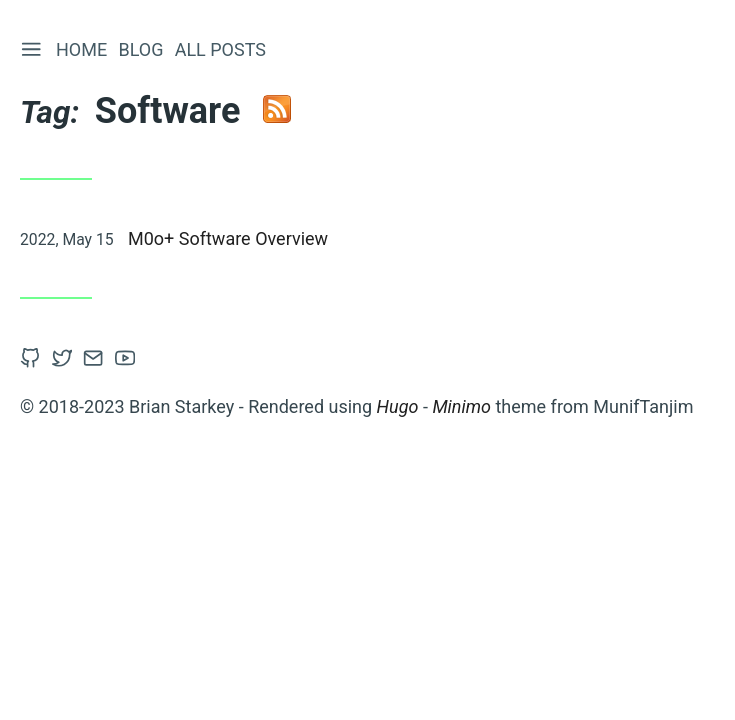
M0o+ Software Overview (228, 238)
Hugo (398, 406)
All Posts (220, 49)
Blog (140, 49)
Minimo (461, 406)
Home (81, 49)
